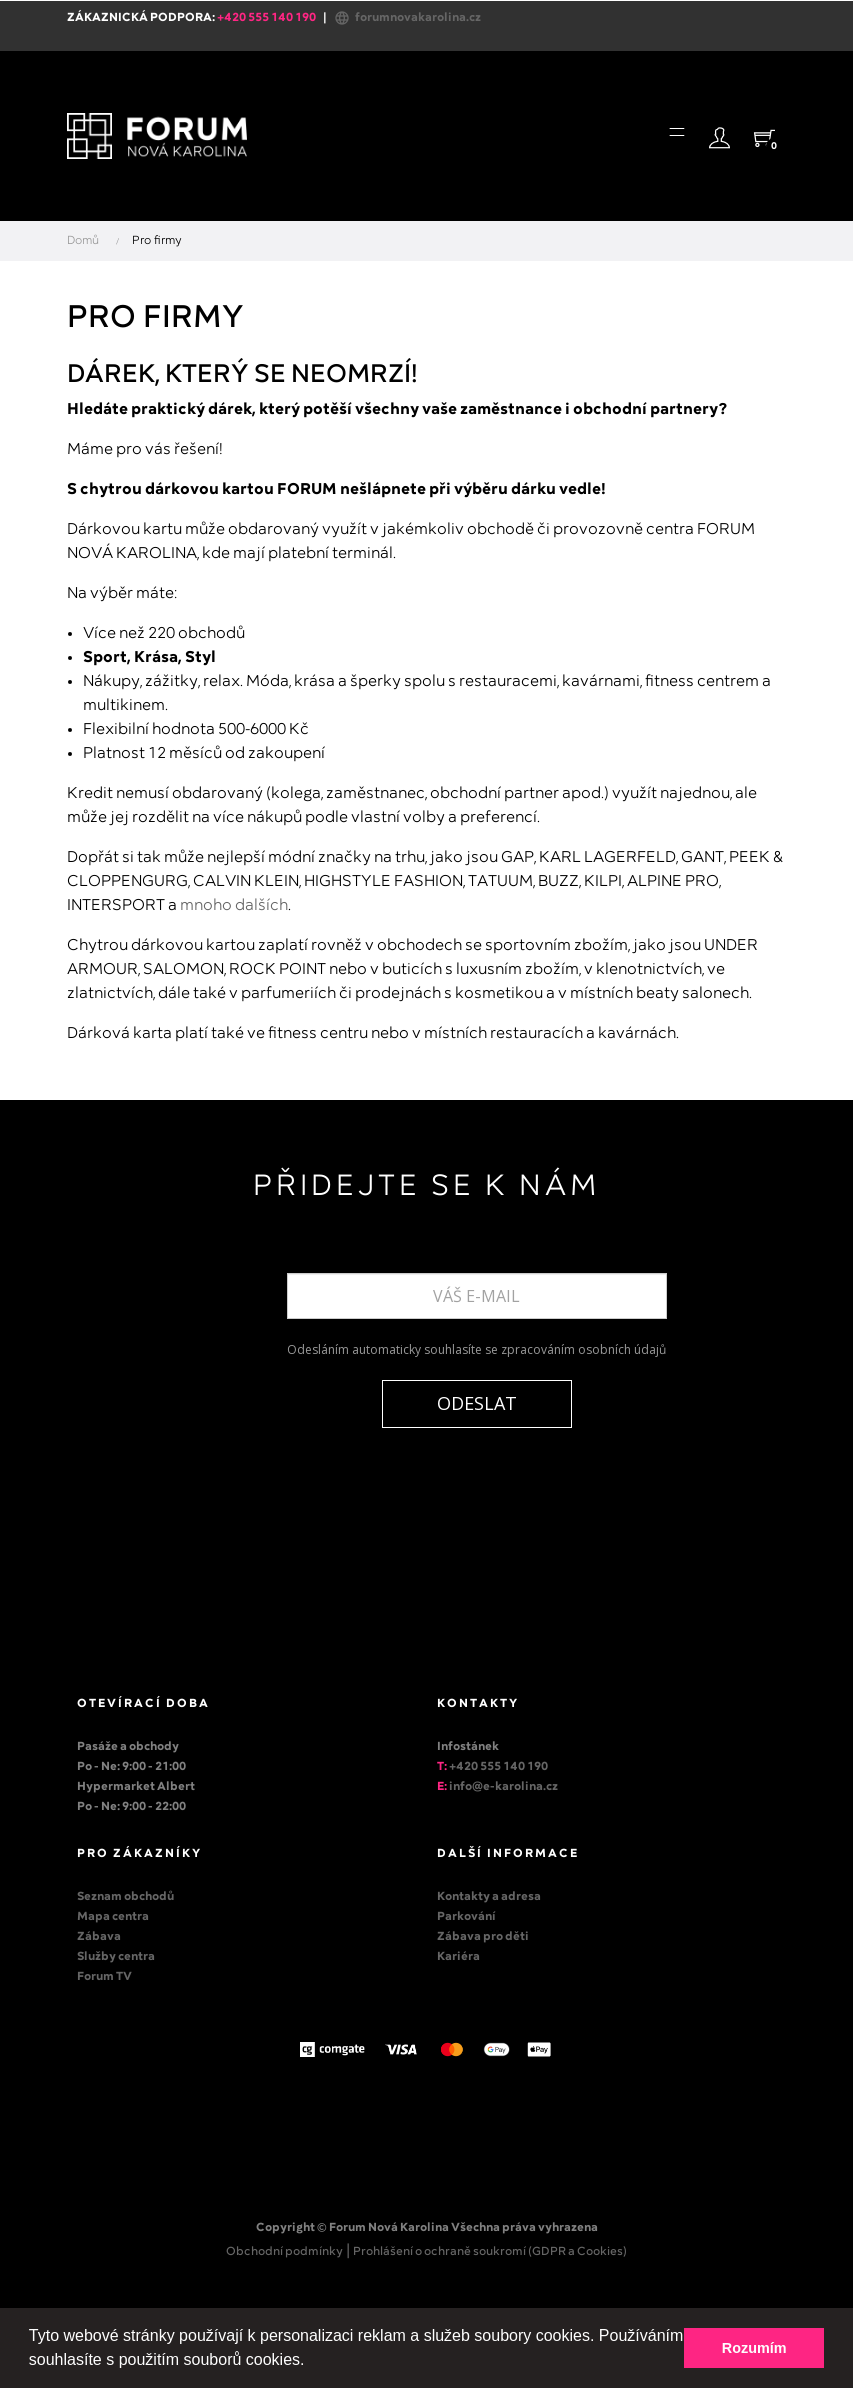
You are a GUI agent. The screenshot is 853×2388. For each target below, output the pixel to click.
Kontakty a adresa (489, 1897)
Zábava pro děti (483, 1937)
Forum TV (104, 1977)
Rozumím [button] (754, 2348)
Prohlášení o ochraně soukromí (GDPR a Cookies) (490, 2252)
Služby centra (116, 1957)
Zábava (99, 1937)
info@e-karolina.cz (503, 1787)
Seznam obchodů (125, 1897)
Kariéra (458, 1957)
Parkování (466, 1917)
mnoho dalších (234, 905)
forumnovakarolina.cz (407, 18)
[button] (312, 2362)
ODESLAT (477, 1403)
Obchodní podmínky (284, 2252)
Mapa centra (113, 1917)
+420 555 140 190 (498, 1767)
